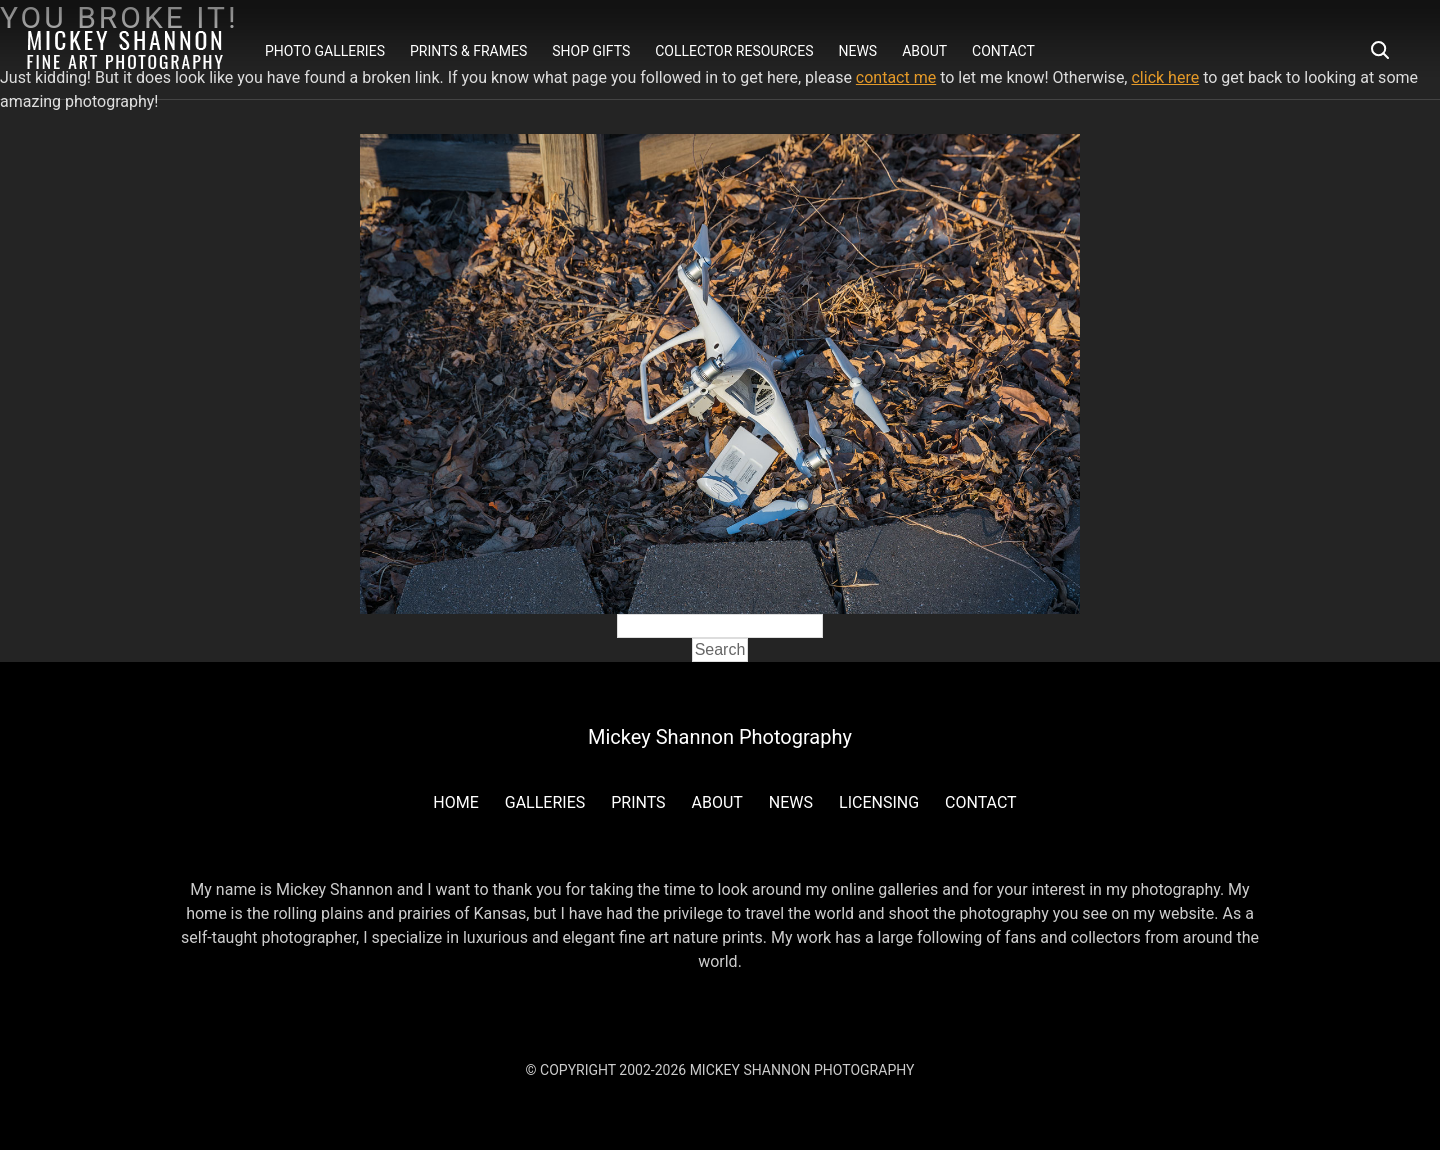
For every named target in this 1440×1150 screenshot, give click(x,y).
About (924, 51)
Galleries (545, 802)
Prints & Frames (468, 51)
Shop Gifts (591, 51)
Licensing (879, 802)
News (857, 51)
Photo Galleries (325, 51)
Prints (638, 802)
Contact (1003, 51)
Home (455, 802)
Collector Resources (734, 51)
